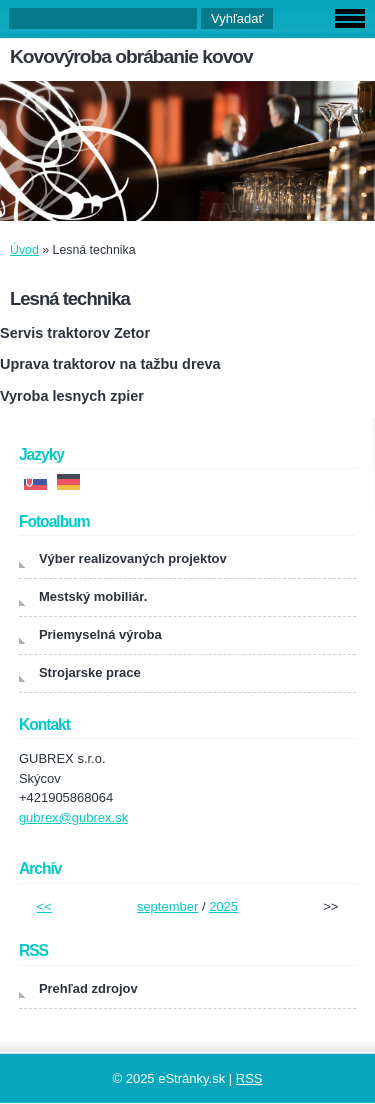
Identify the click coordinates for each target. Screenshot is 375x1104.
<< (44, 906)
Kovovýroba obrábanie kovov (131, 56)
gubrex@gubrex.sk (73, 817)
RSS (249, 1078)
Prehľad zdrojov (88, 988)
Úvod (24, 250)
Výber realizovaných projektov (133, 558)
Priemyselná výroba (100, 634)
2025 (223, 906)
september (167, 906)
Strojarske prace (90, 672)
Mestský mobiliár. (93, 596)
